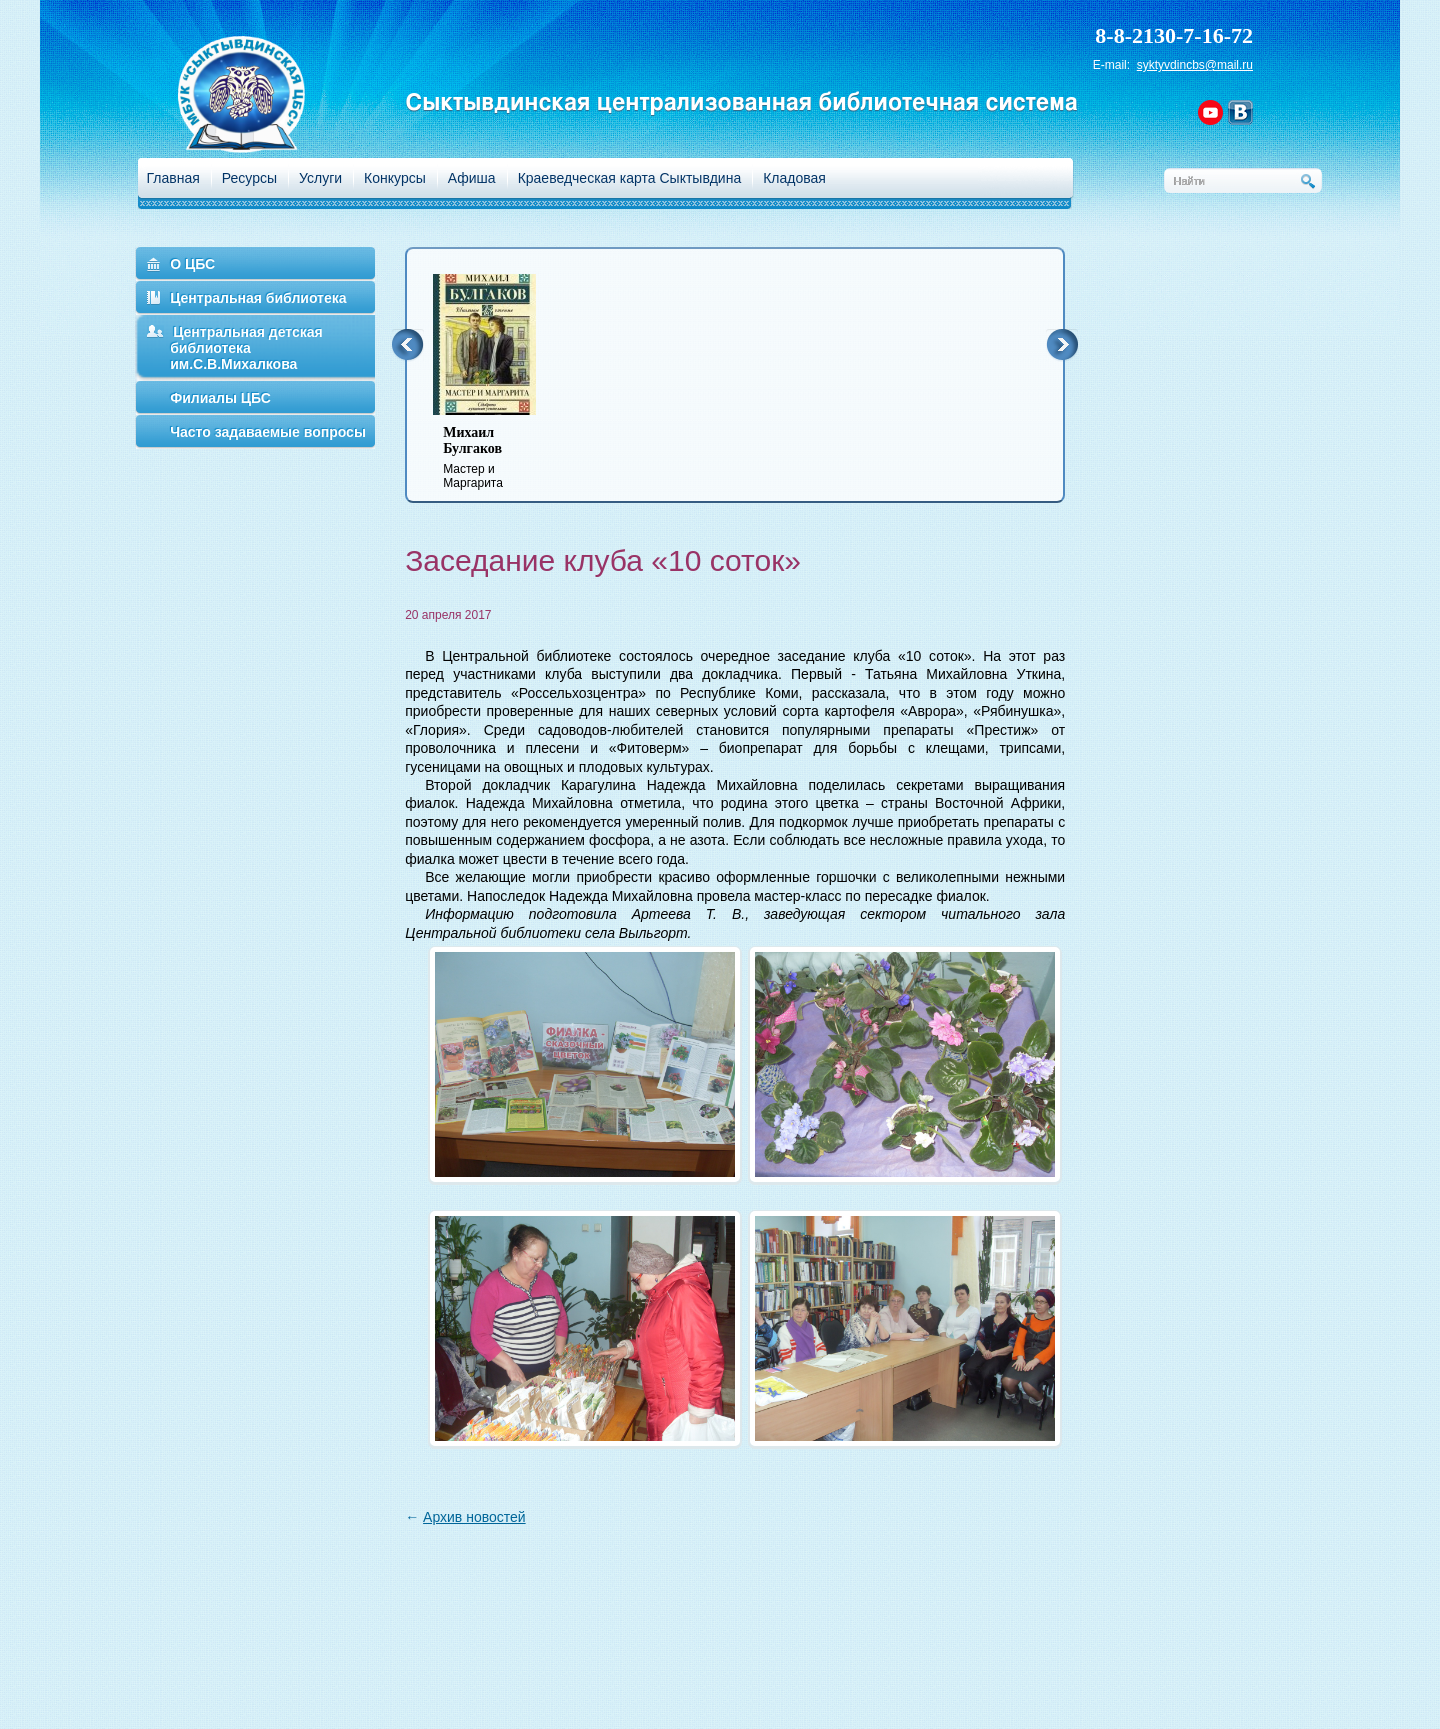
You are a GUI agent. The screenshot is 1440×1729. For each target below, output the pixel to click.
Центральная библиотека (258, 298)
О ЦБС (192, 264)
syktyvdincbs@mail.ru (1195, 65)
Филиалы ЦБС (220, 398)
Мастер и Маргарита (497, 457)
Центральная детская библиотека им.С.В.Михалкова (246, 348)
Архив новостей (474, 1517)
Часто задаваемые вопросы (268, 432)
